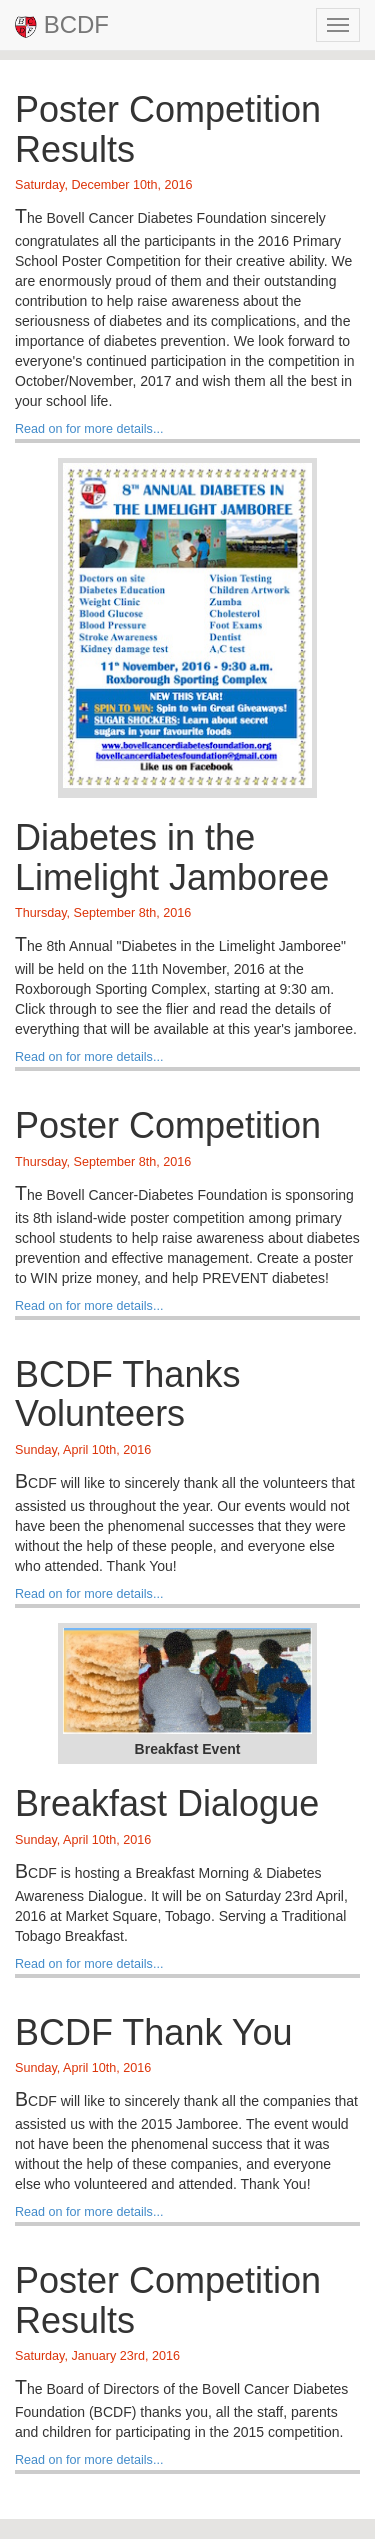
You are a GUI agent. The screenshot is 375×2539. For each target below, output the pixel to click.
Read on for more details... (89, 429)
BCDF (62, 24)
